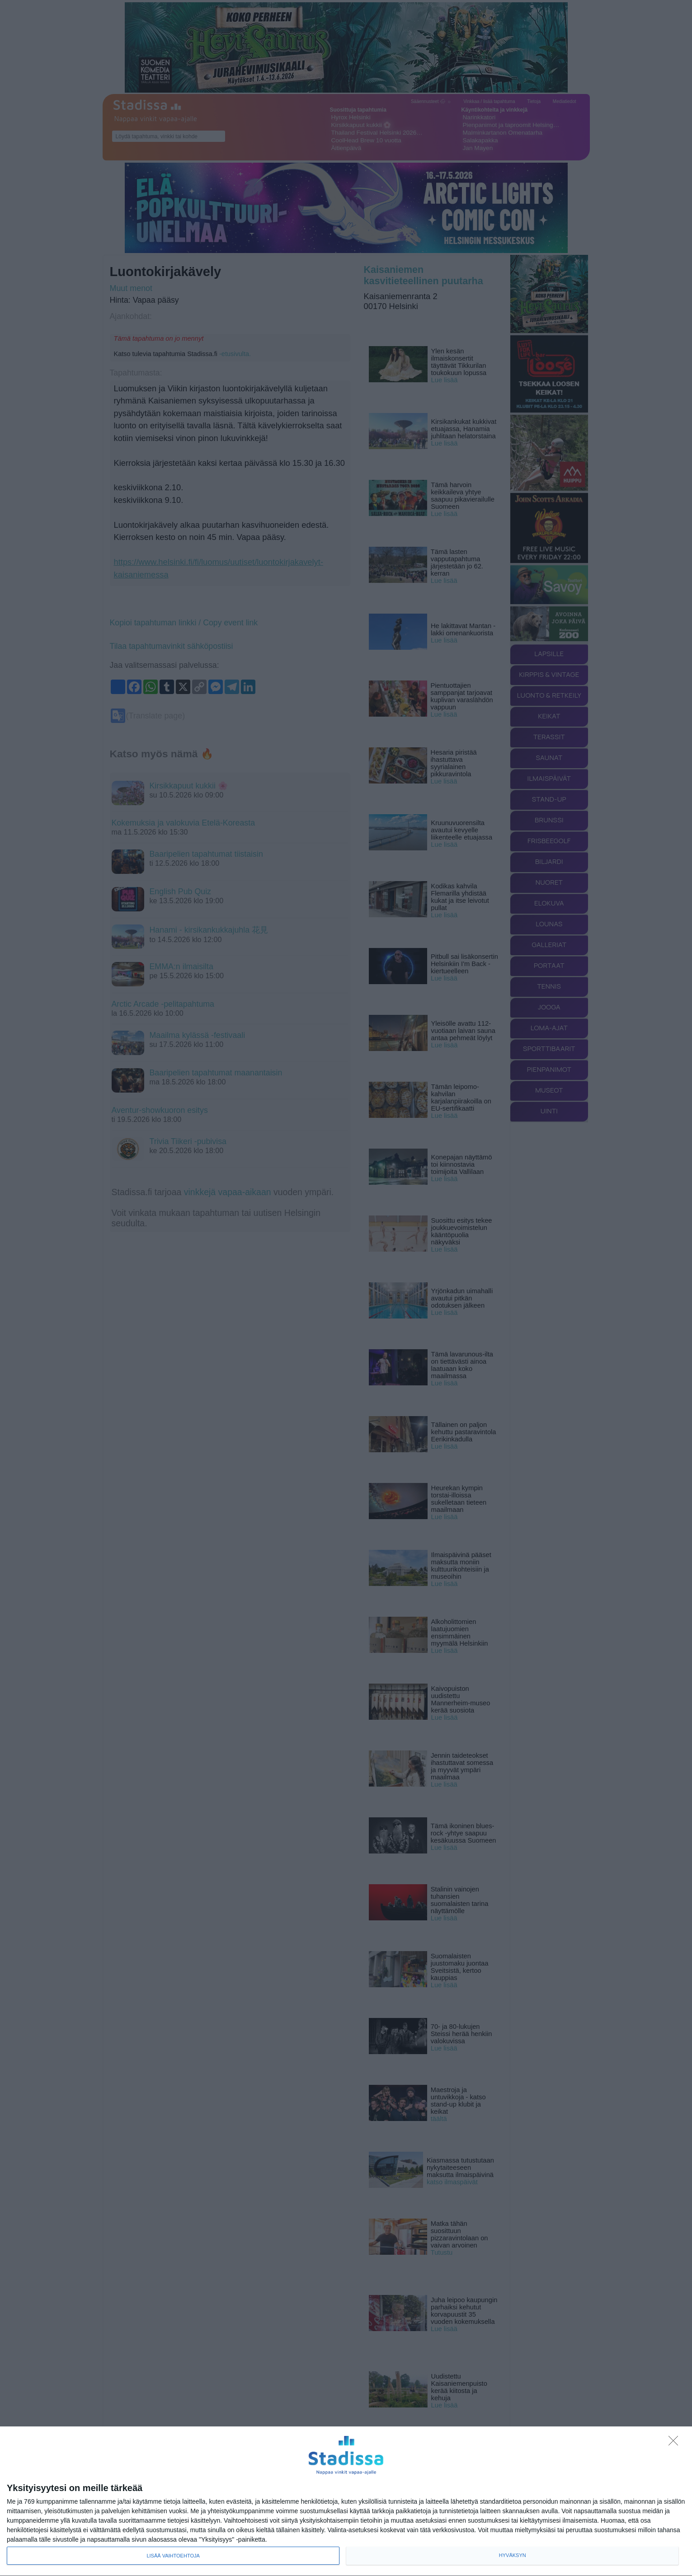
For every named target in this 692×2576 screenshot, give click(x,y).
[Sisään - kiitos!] (675, 2443)
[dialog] (346, 2501)
